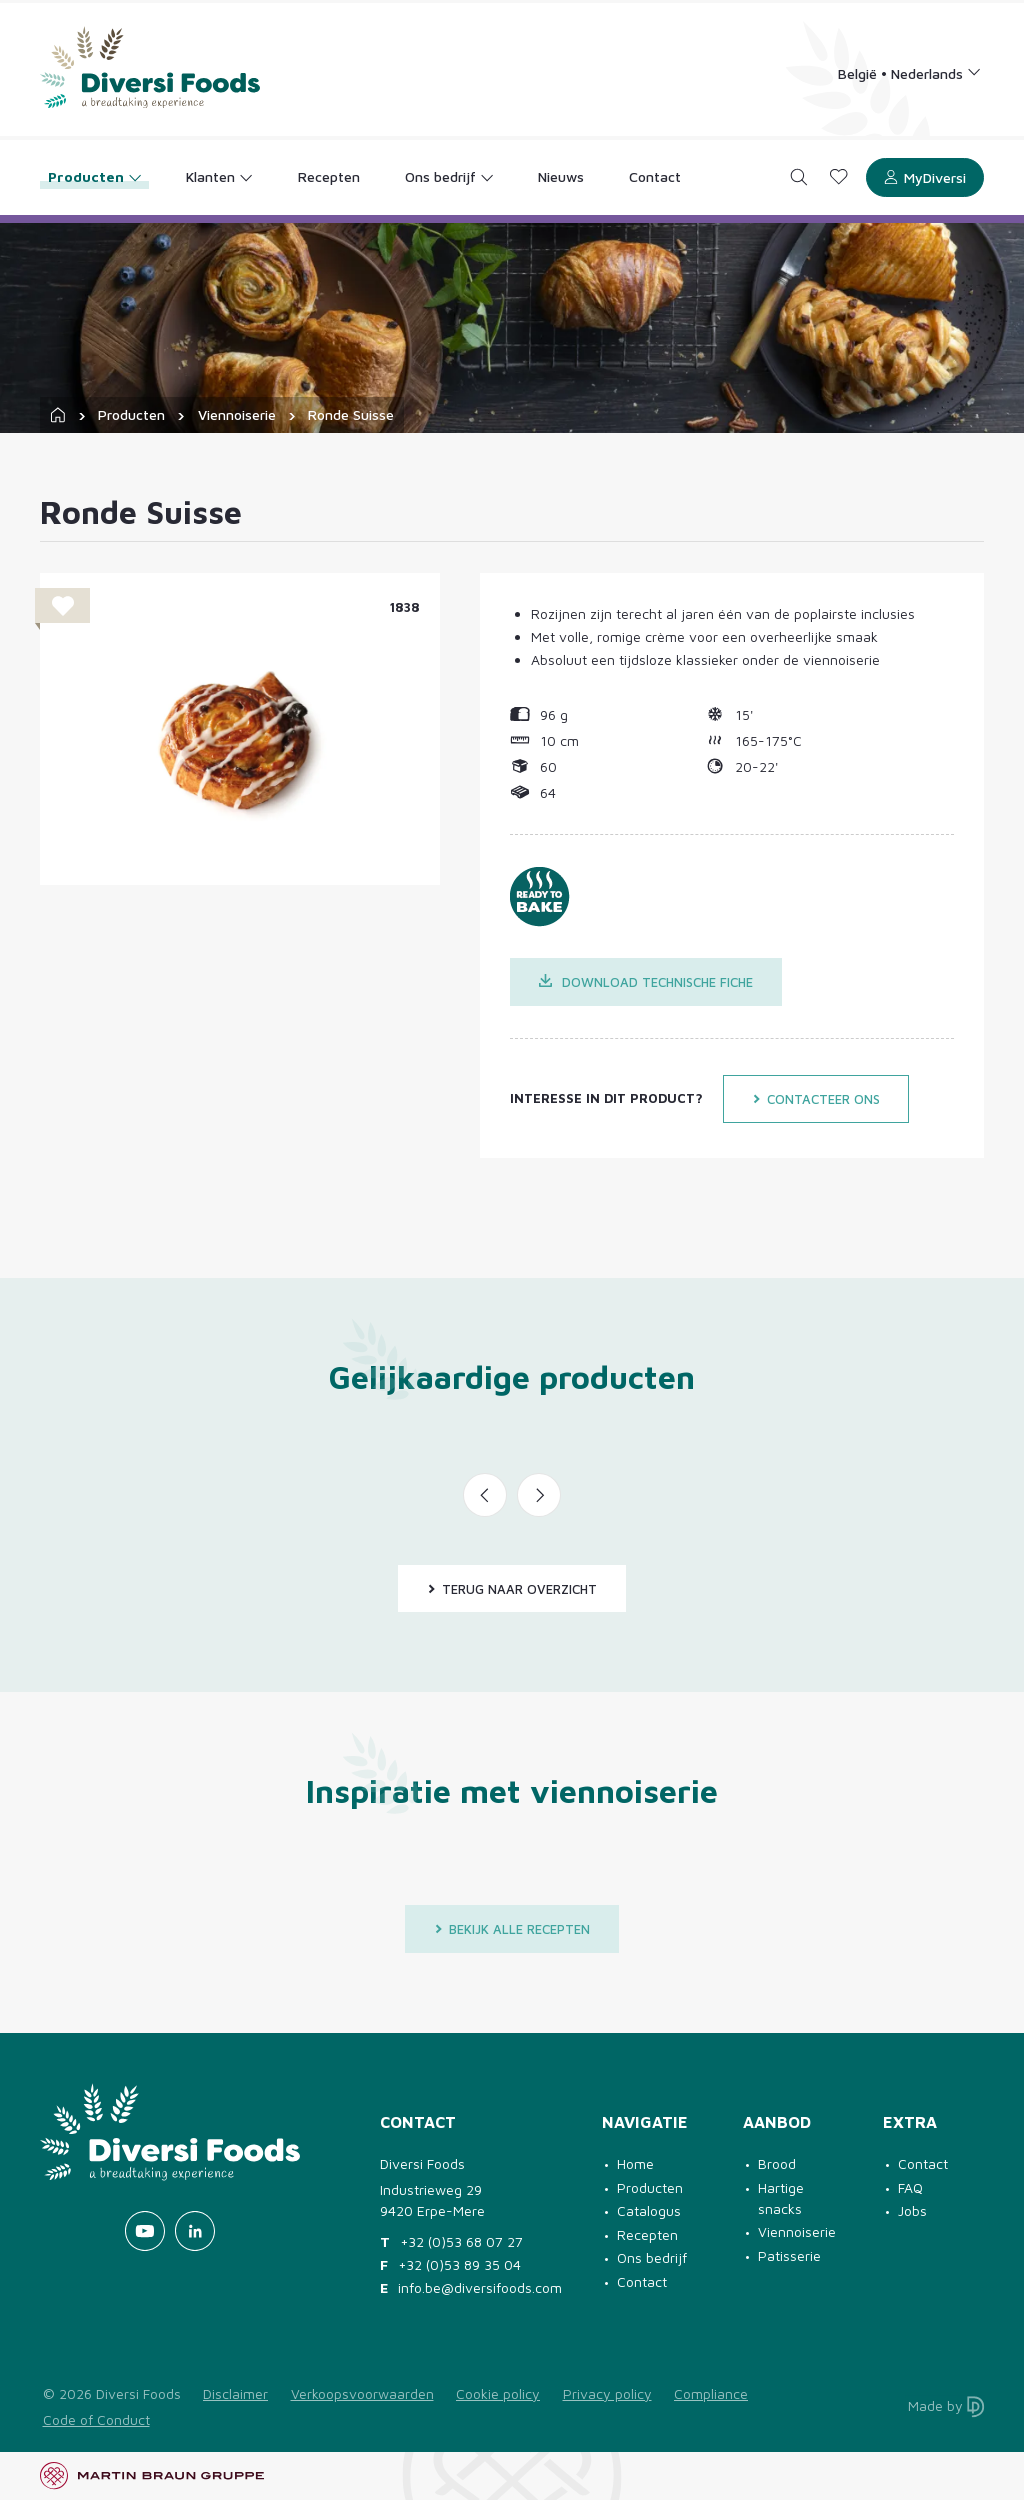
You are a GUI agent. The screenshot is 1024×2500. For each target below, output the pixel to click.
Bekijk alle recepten (512, 1929)
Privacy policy (607, 2393)
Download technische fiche (646, 982)
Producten (131, 414)
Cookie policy (498, 2393)
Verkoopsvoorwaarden (362, 2393)
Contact (642, 2281)
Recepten (647, 2234)
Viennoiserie (237, 414)
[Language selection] (910, 72)
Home (635, 2163)
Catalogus (649, 2210)
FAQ (910, 2187)
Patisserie (789, 2255)
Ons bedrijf (652, 2257)
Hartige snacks (781, 2198)
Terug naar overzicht (512, 1589)
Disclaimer (235, 2393)
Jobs (912, 2210)
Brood (777, 2163)
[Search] (799, 177)
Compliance (711, 2393)
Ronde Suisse (351, 414)
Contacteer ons (816, 1099)
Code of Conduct (96, 2419)
